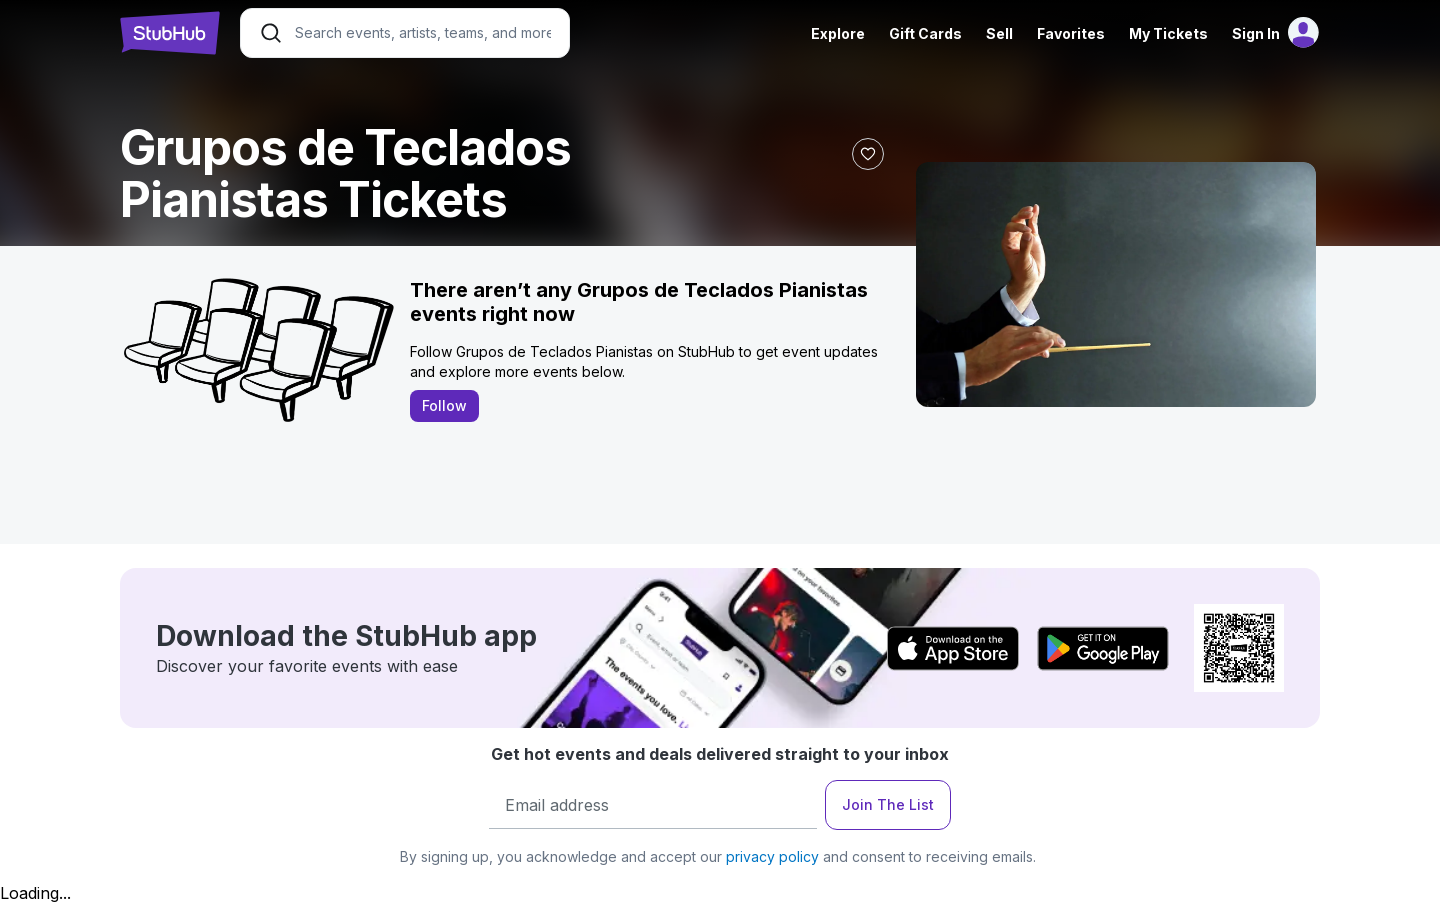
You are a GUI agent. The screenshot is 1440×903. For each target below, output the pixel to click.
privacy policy (772, 856)
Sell (999, 33)
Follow (444, 405)
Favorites (1071, 33)
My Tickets (1168, 33)
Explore (838, 33)
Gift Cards (925, 33)
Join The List (888, 804)
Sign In (1256, 33)
